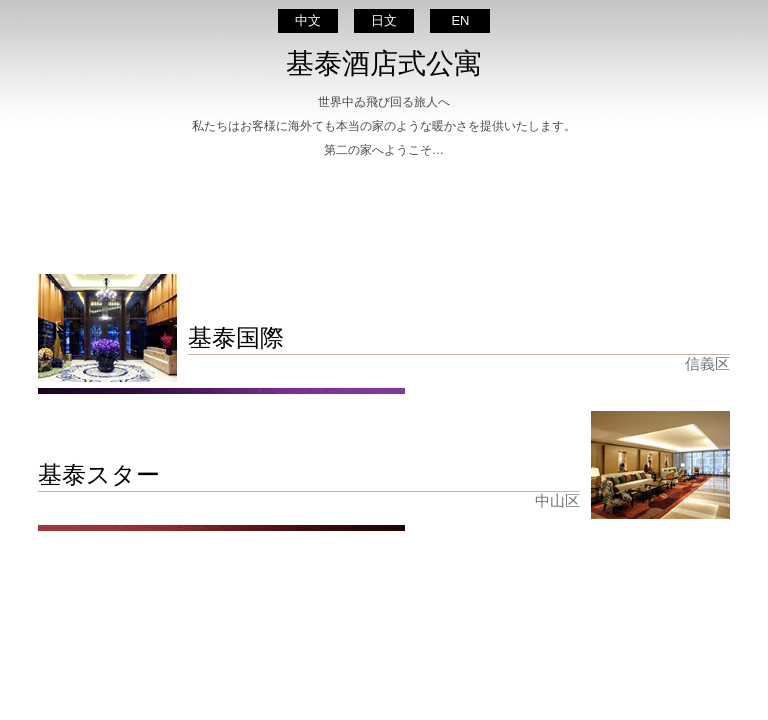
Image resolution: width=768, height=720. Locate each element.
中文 (308, 20)
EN (460, 20)
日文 (384, 20)
